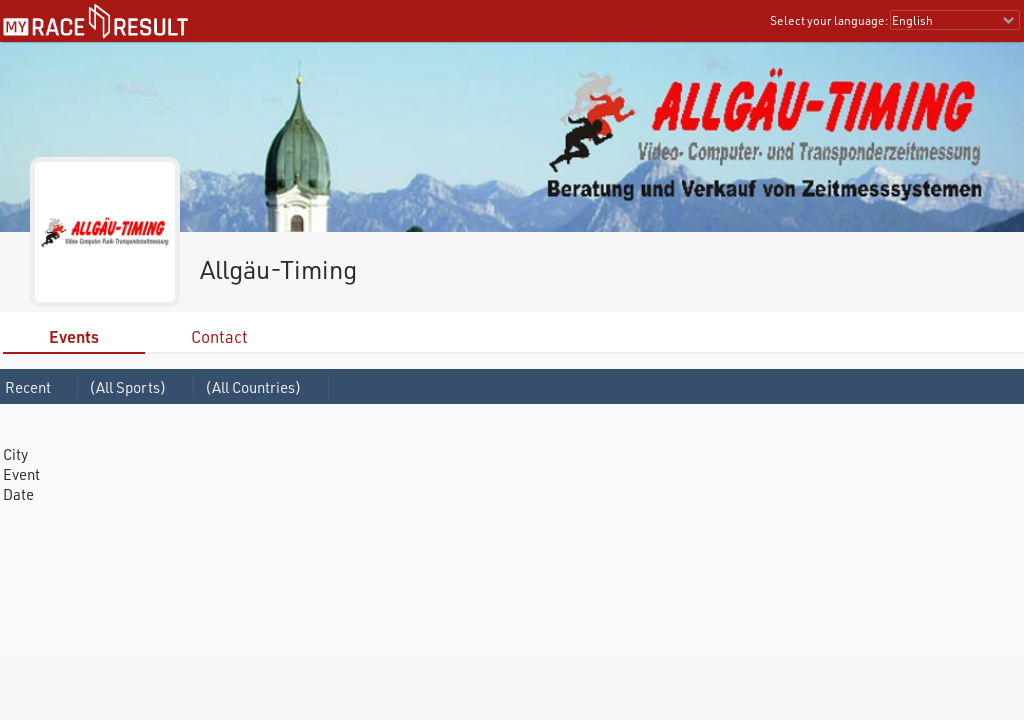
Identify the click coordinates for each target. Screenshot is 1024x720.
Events (74, 336)
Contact (219, 336)
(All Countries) (253, 387)
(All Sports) (128, 387)
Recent (28, 387)
